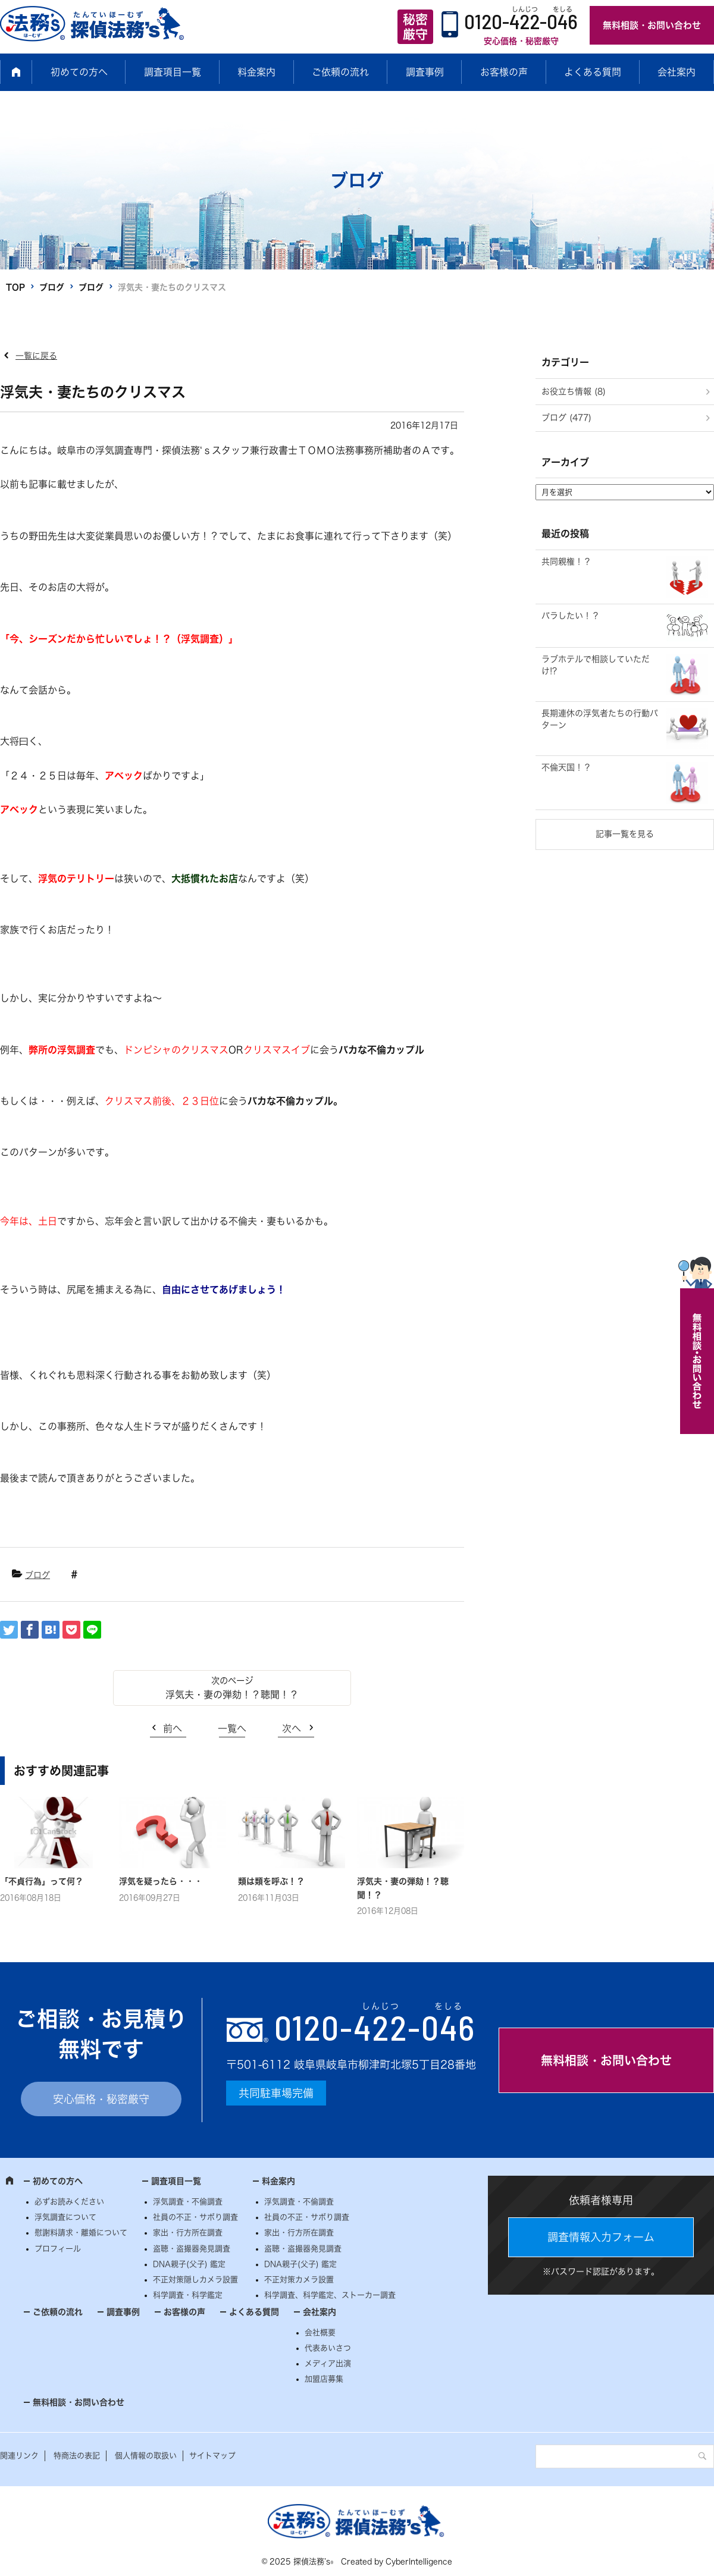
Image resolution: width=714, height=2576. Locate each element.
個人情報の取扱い (146, 2455)
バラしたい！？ (570, 615)
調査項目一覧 (172, 72)
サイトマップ (212, 2455)
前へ (172, 1728)
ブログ (51, 287)
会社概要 (320, 2332)
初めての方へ (79, 72)
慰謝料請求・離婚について (81, 2232)
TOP (15, 287)
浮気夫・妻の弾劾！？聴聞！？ (232, 1694)
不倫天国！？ (566, 767)
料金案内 (256, 72)
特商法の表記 (77, 2455)
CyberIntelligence (419, 2561)
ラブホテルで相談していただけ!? (595, 665)
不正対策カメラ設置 (299, 2279)
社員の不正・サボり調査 (195, 2217)
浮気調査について (65, 2217)
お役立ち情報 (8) (573, 391)
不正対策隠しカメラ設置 (195, 2279)
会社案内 (676, 72)
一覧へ (232, 1728)
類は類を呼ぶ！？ (271, 1881)
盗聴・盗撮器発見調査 (191, 2248)
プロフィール (58, 2248)
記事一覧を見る (625, 834)
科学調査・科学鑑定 (188, 2295)
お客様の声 (504, 72)
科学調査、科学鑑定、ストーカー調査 (330, 2295)
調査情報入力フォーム (600, 2237)
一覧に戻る (36, 356)
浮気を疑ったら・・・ (160, 1881)
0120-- (374, 2027)
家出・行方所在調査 (188, 2232)
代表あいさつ (328, 2348)
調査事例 (425, 72)
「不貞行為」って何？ (41, 1881)
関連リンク (19, 2455)
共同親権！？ (566, 561)
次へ (291, 1728)
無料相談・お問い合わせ (652, 25)
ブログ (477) (566, 417)
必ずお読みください (69, 2201)
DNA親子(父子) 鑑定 (189, 2264)
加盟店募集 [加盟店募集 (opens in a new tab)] (324, 2379)
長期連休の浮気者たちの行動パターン (599, 719)
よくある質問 (592, 72)
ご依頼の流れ (340, 72)
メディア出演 (328, 2363)
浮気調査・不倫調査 (188, 2201)
